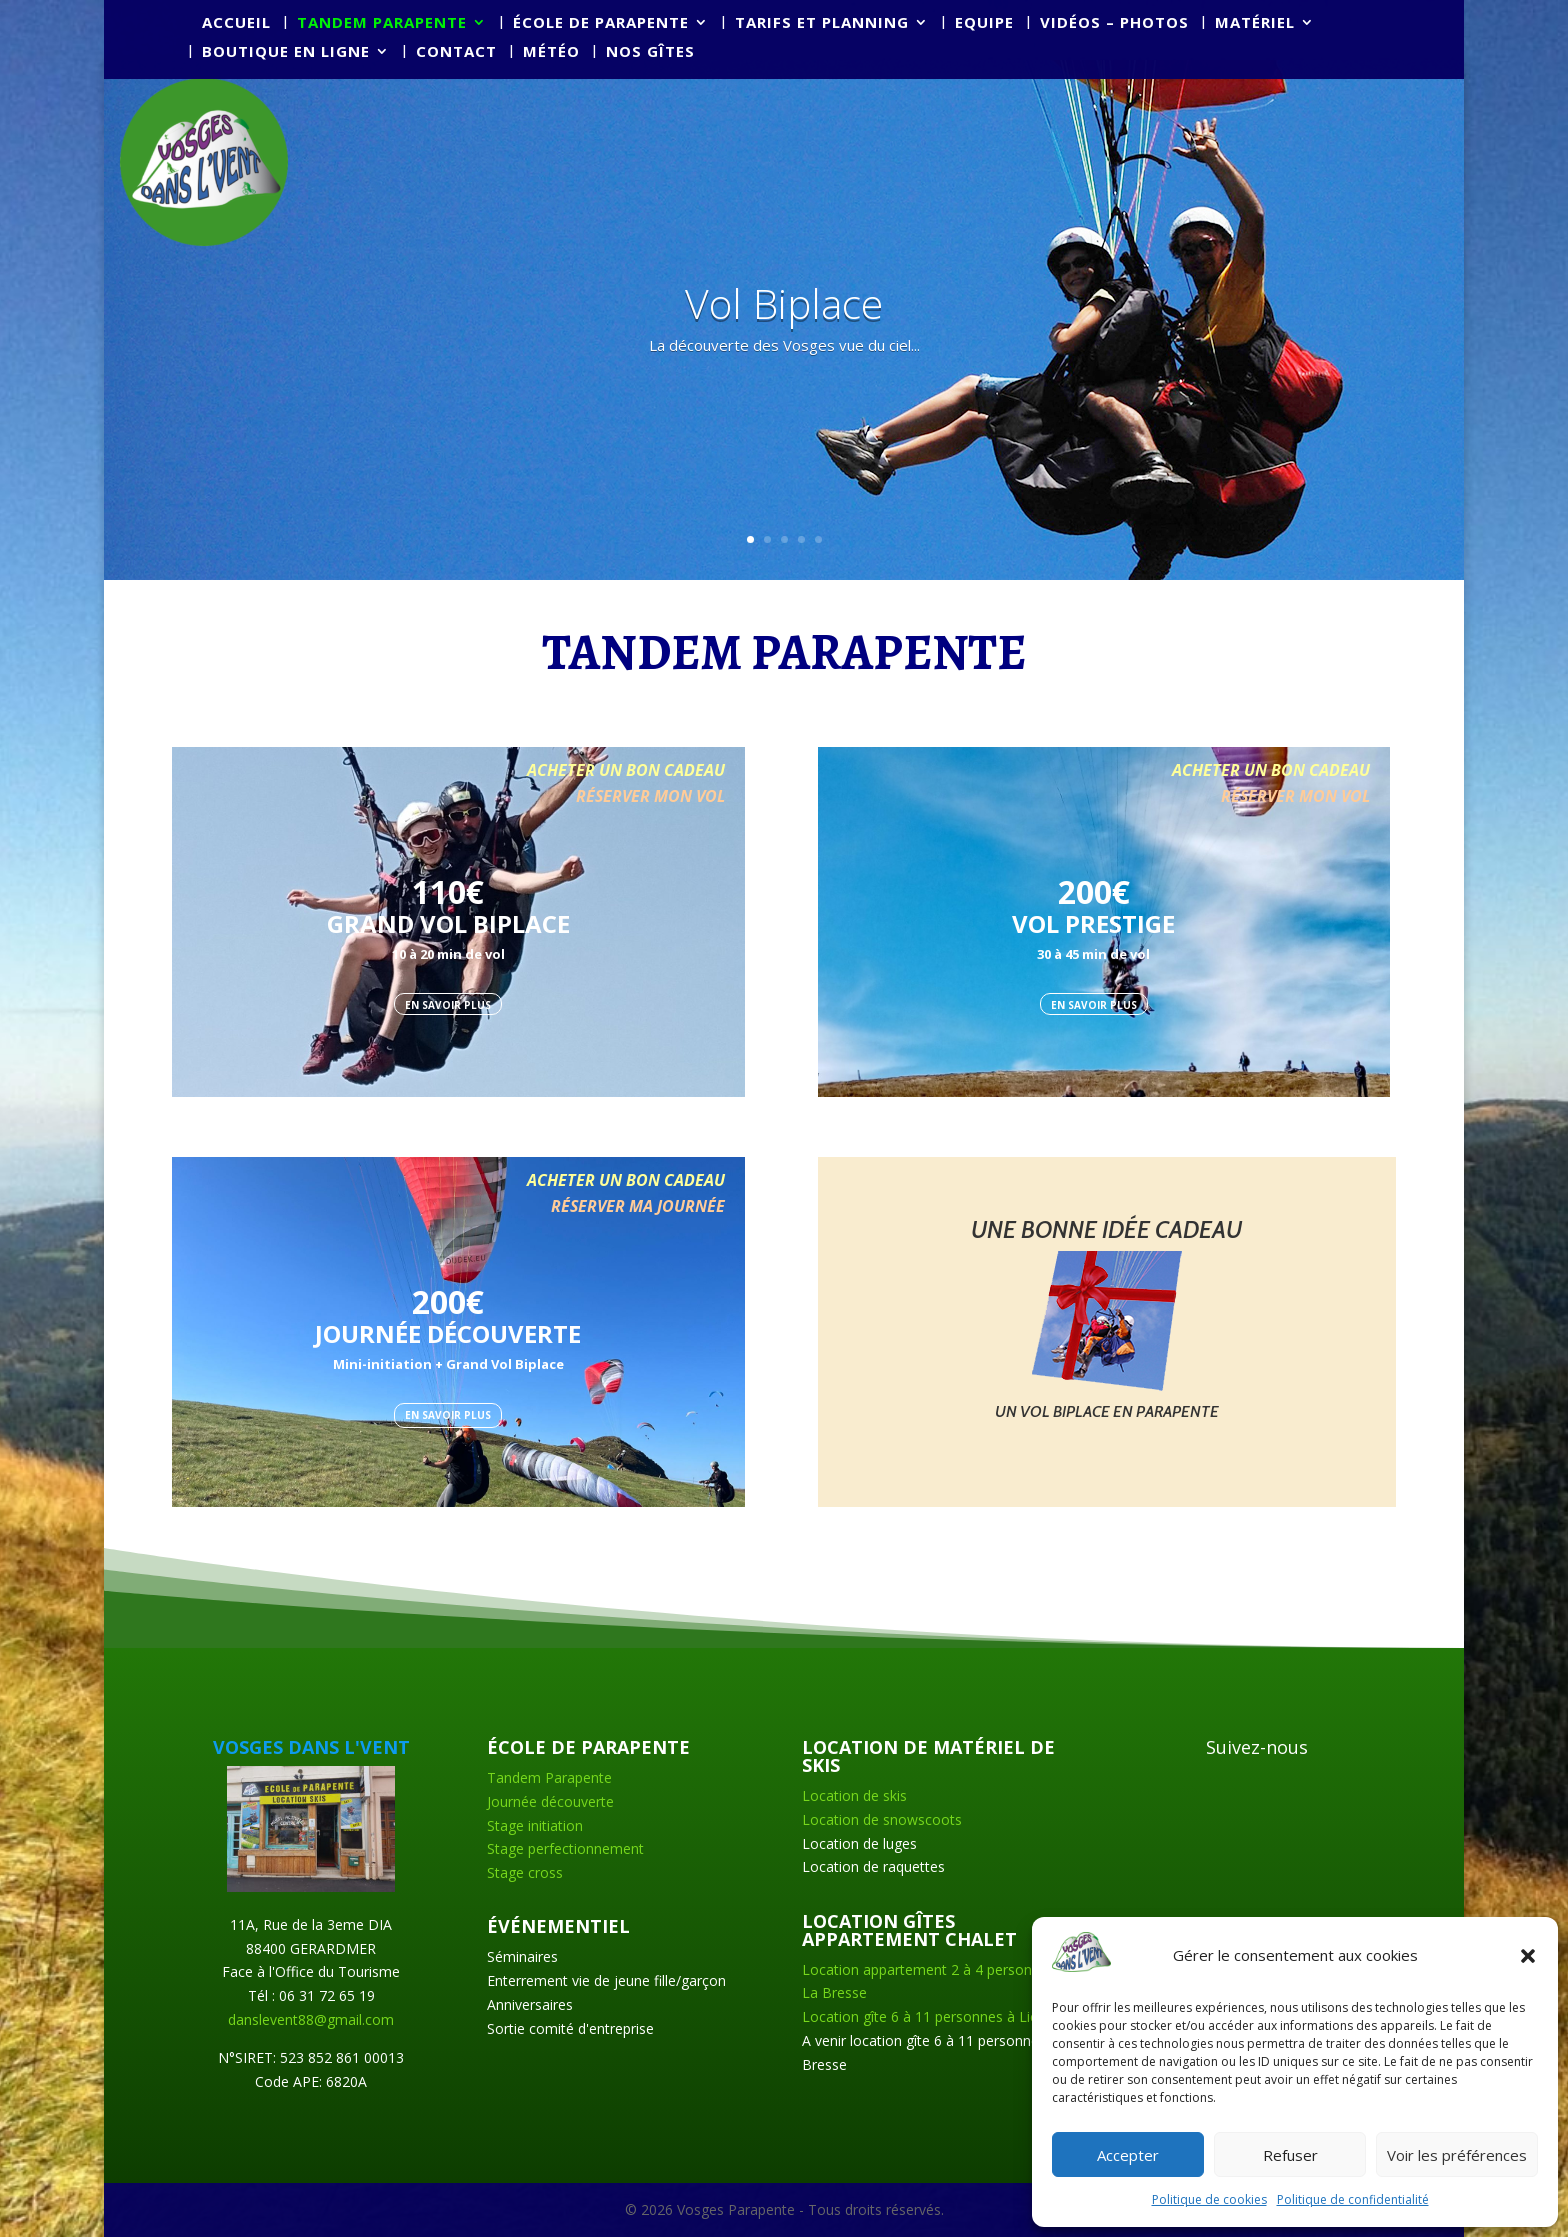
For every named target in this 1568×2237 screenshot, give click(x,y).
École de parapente (601, 23)
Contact (456, 52)
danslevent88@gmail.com (311, 2019)
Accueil (236, 23)
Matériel (1255, 23)
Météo (551, 52)
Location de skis (854, 1795)
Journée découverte (550, 1801)
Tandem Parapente (549, 1777)
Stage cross (525, 1872)
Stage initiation (535, 1825)
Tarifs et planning (822, 23)
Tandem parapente (382, 23)
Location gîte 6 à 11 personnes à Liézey (931, 2016)
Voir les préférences (1457, 2155)
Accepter (1128, 2155)
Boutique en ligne (286, 52)
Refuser (1290, 2155)
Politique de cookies (1209, 2199)
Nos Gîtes (650, 52)
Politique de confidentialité (1353, 2199)
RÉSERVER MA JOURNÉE (638, 1206)
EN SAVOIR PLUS (448, 1005)
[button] (1528, 1956)
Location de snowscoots (882, 1819)
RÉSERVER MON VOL (650, 796)
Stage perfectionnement (565, 1848)
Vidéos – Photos (1114, 23)
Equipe (984, 23)
